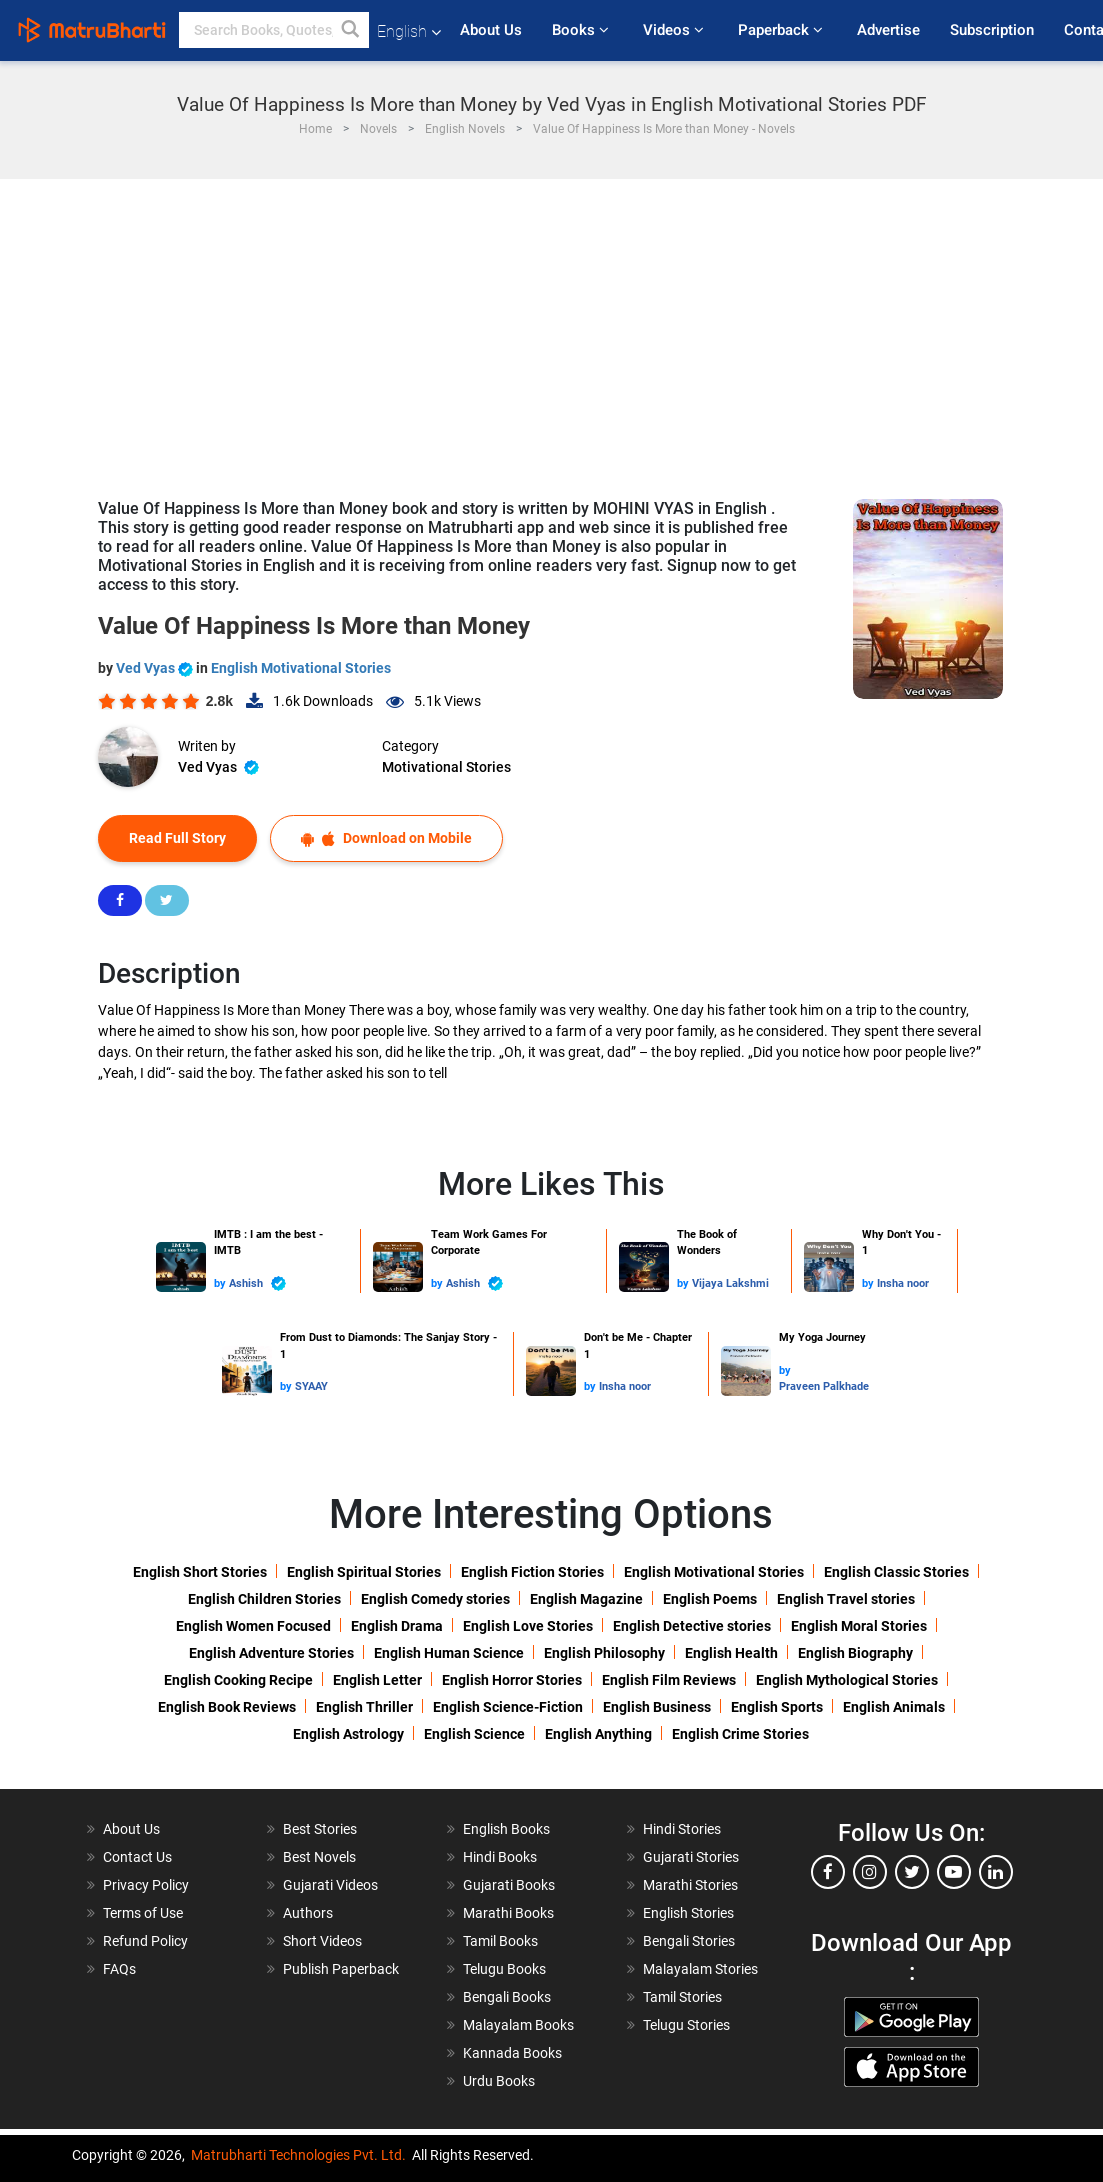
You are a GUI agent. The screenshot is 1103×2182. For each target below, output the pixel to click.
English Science (474, 1734)
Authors (308, 1913)
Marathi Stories (690, 1885)
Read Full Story (177, 838)
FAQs (119, 1969)
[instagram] (870, 1872)
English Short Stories (200, 1572)
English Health (731, 1653)
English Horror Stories (512, 1680)
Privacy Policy (146, 1885)
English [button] (409, 31)
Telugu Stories (686, 2025)
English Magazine (586, 1599)
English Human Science (449, 1653)
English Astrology (348, 1734)
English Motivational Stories (301, 668)
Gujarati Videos (330, 1885)
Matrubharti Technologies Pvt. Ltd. (298, 2155)
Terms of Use (143, 1913)
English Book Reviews (227, 1707)
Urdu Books (499, 2081)
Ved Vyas (156, 668)
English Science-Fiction (508, 1707)
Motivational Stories (446, 767)
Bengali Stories (689, 1941)
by (221, 1283)
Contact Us (137, 1857)
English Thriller (364, 1707)
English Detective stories (692, 1626)
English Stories (688, 1913)
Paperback (782, 30)
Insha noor (903, 1283)
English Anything (598, 1734)
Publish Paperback (341, 1969)
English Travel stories (846, 1599)
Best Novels (319, 1857)
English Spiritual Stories (364, 1572)
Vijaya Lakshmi (730, 1283)
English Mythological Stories (847, 1680)
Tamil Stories (682, 1997)
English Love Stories (528, 1626)
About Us (491, 30)
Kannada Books (512, 2053)
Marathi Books (508, 1913)
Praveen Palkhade (824, 1386)
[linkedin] (996, 1872)
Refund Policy (145, 1941)
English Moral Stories (859, 1626)
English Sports (777, 1707)
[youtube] (954, 1872)
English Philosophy (604, 1653)
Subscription (992, 30)
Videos (675, 30)
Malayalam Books (518, 2025)
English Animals (894, 1707)
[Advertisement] (551, 329)
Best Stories (320, 1829)
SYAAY (311, 1386)
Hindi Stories (682, 1829)
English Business (657, 1707)
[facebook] (828, 1872)
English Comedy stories (435, 1599)
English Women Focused (253, 1626)
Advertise (888, 30)
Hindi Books (500, 1857)
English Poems (710, 1599)
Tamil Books (500, 1941)
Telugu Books (504, 1969)
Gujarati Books (509, 1885)
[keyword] (274, 30)
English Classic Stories (896, 1572)
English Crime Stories (740, 1734)
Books (582, 30)
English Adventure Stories (271, 1653)
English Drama (397, 1626)
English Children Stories (264, 1599)
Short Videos (322, 1941)
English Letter (377, 1680)
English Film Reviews (669, 1680)
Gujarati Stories (691, 1857)
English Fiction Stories (532, 1572)
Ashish (257, 1283)
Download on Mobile (386, 838)
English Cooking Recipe (238, 1680)
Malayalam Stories (700, 1969)
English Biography (855, 1653)
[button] (351, 30)
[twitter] (912, 1872)
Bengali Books (507, 1997)
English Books (506, 1829)
